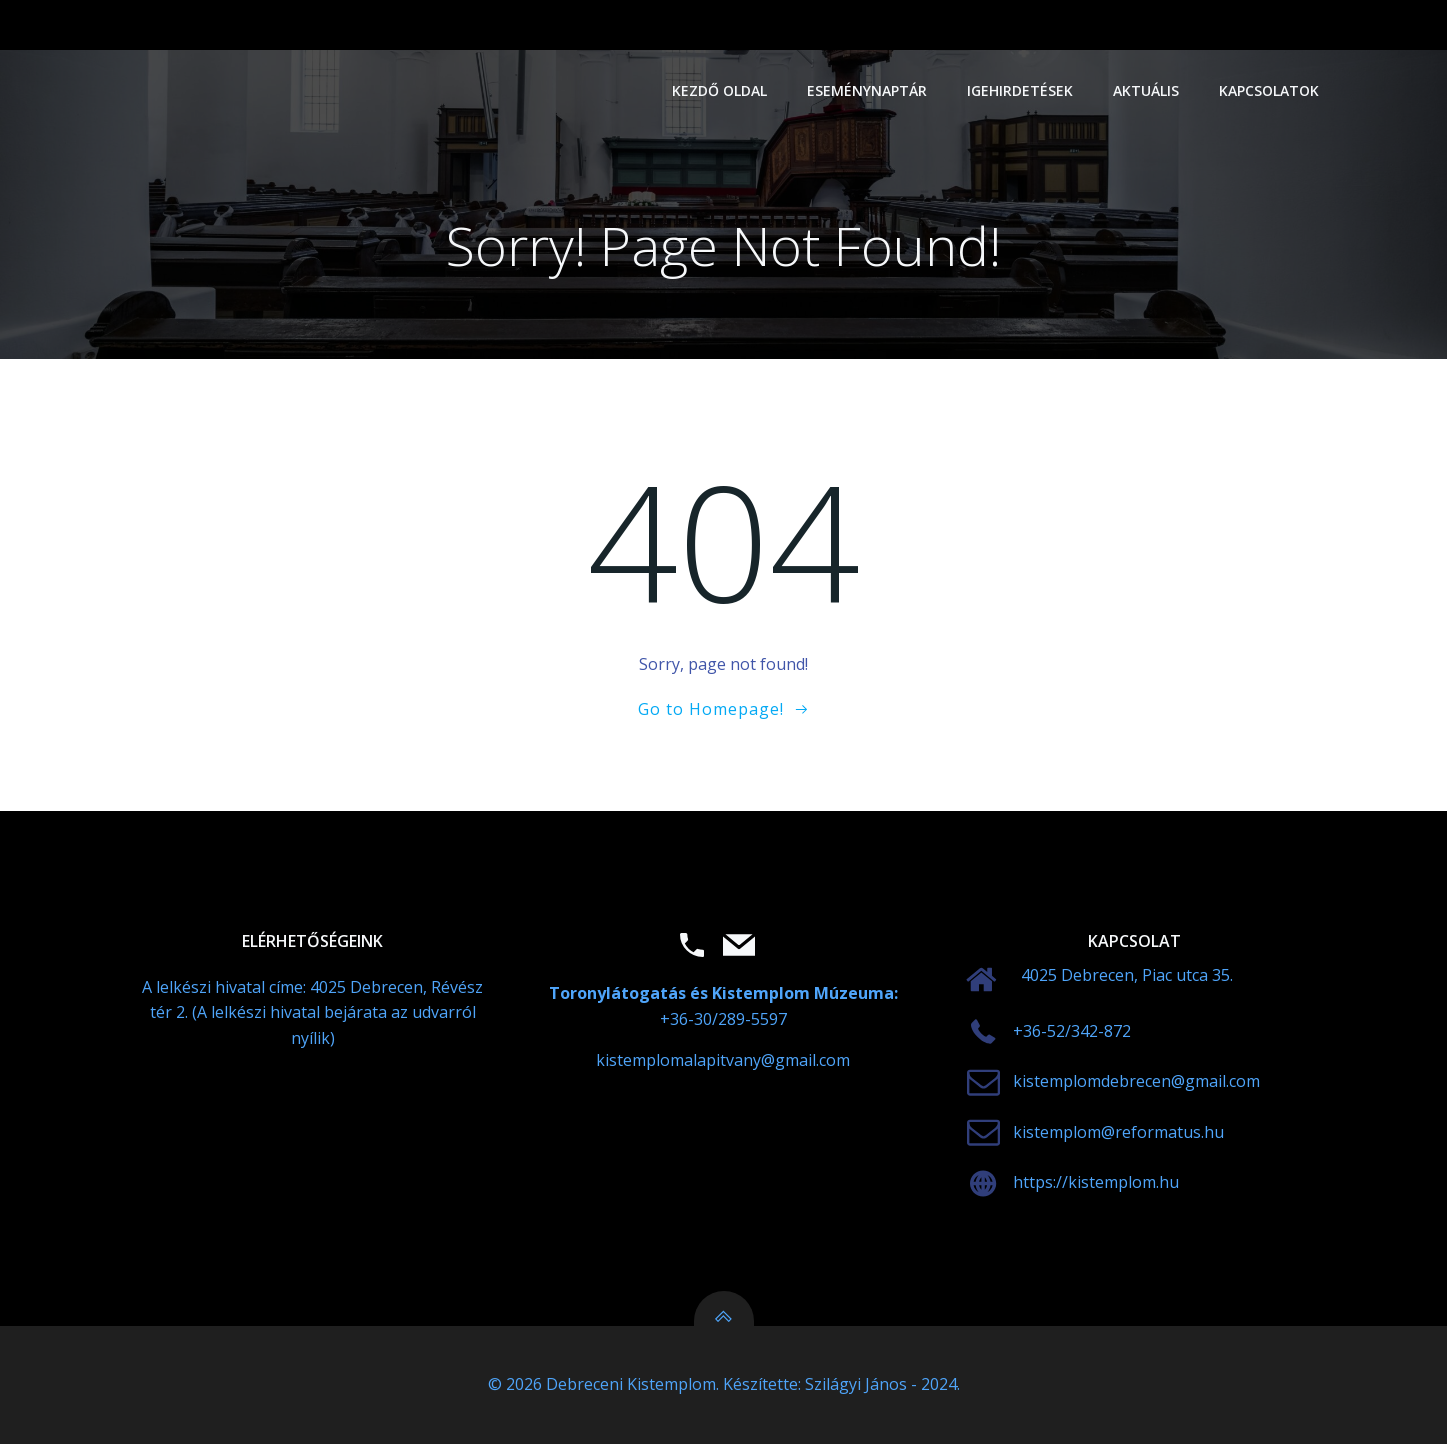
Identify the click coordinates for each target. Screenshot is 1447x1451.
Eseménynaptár (868, 90)
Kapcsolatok (1270, 90)
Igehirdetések (1021, 90)
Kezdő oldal (720, 90)
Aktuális (1147, 90)
